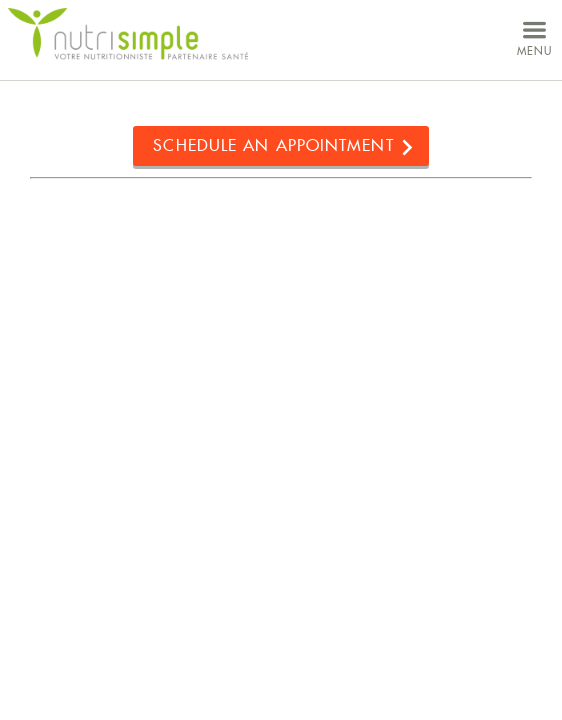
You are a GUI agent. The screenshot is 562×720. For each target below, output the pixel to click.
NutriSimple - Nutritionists (128, 34)
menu (534, 36)
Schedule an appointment (273, 145)
